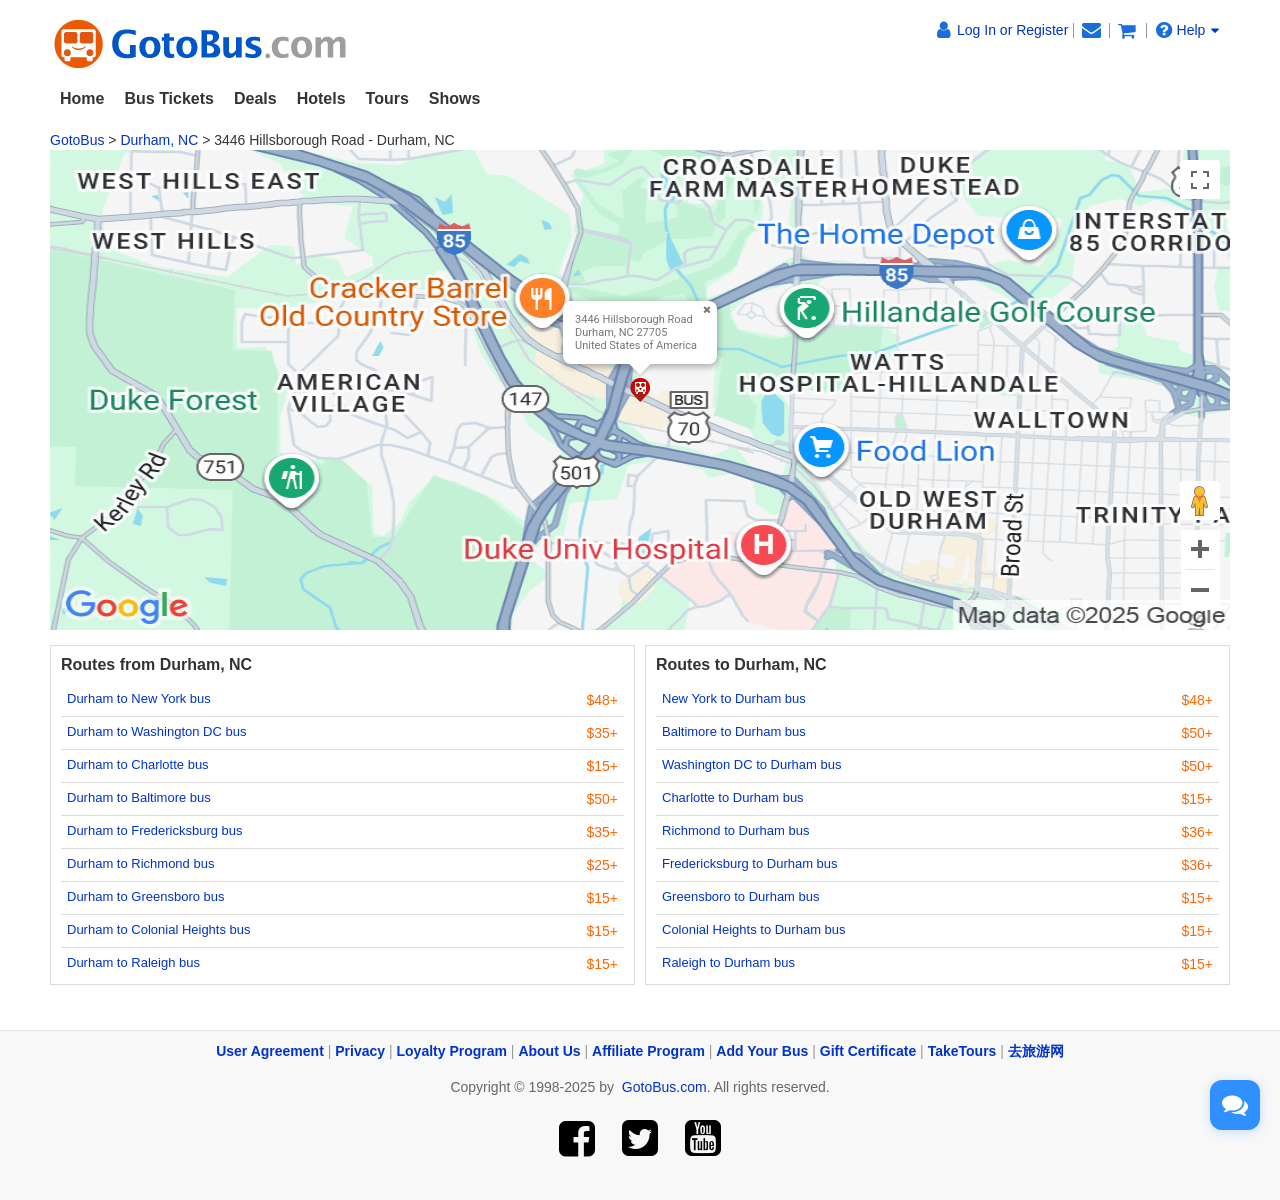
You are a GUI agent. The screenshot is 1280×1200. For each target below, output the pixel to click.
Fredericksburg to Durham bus (750, 863)
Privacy (360, 1051)
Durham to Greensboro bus (146, 896)
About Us (549, 1051)
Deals (255, 98)
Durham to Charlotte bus (138, 764)
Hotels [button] (321, 98)
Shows (455, 98)
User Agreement (270, 1051)
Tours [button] (387, 98)
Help (1188, 30)
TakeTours (962, 1051)
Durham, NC (159, 140)
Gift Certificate (868, 1051)
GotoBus (77, 140)
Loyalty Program (452, 1051)
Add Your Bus (762, 1051)
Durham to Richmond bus (140, 863)
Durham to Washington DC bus (156, 731)
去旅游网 (1036, 1051)
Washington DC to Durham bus (751, 764)
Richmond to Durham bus (735, 830)
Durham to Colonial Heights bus (159, 929)
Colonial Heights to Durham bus (754, 929)
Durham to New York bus (139, 698)
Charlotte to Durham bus (733, 797)
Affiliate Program (648, 1051)
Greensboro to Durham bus (741, 896)
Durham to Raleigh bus (133, 962)
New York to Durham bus (734, 698)
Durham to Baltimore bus (139, 797)
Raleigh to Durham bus (728, 962)
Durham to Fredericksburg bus (155, 830)
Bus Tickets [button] (169, 98)
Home (82, 98)
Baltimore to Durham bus (734, 731)
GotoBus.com (664, 1087)
